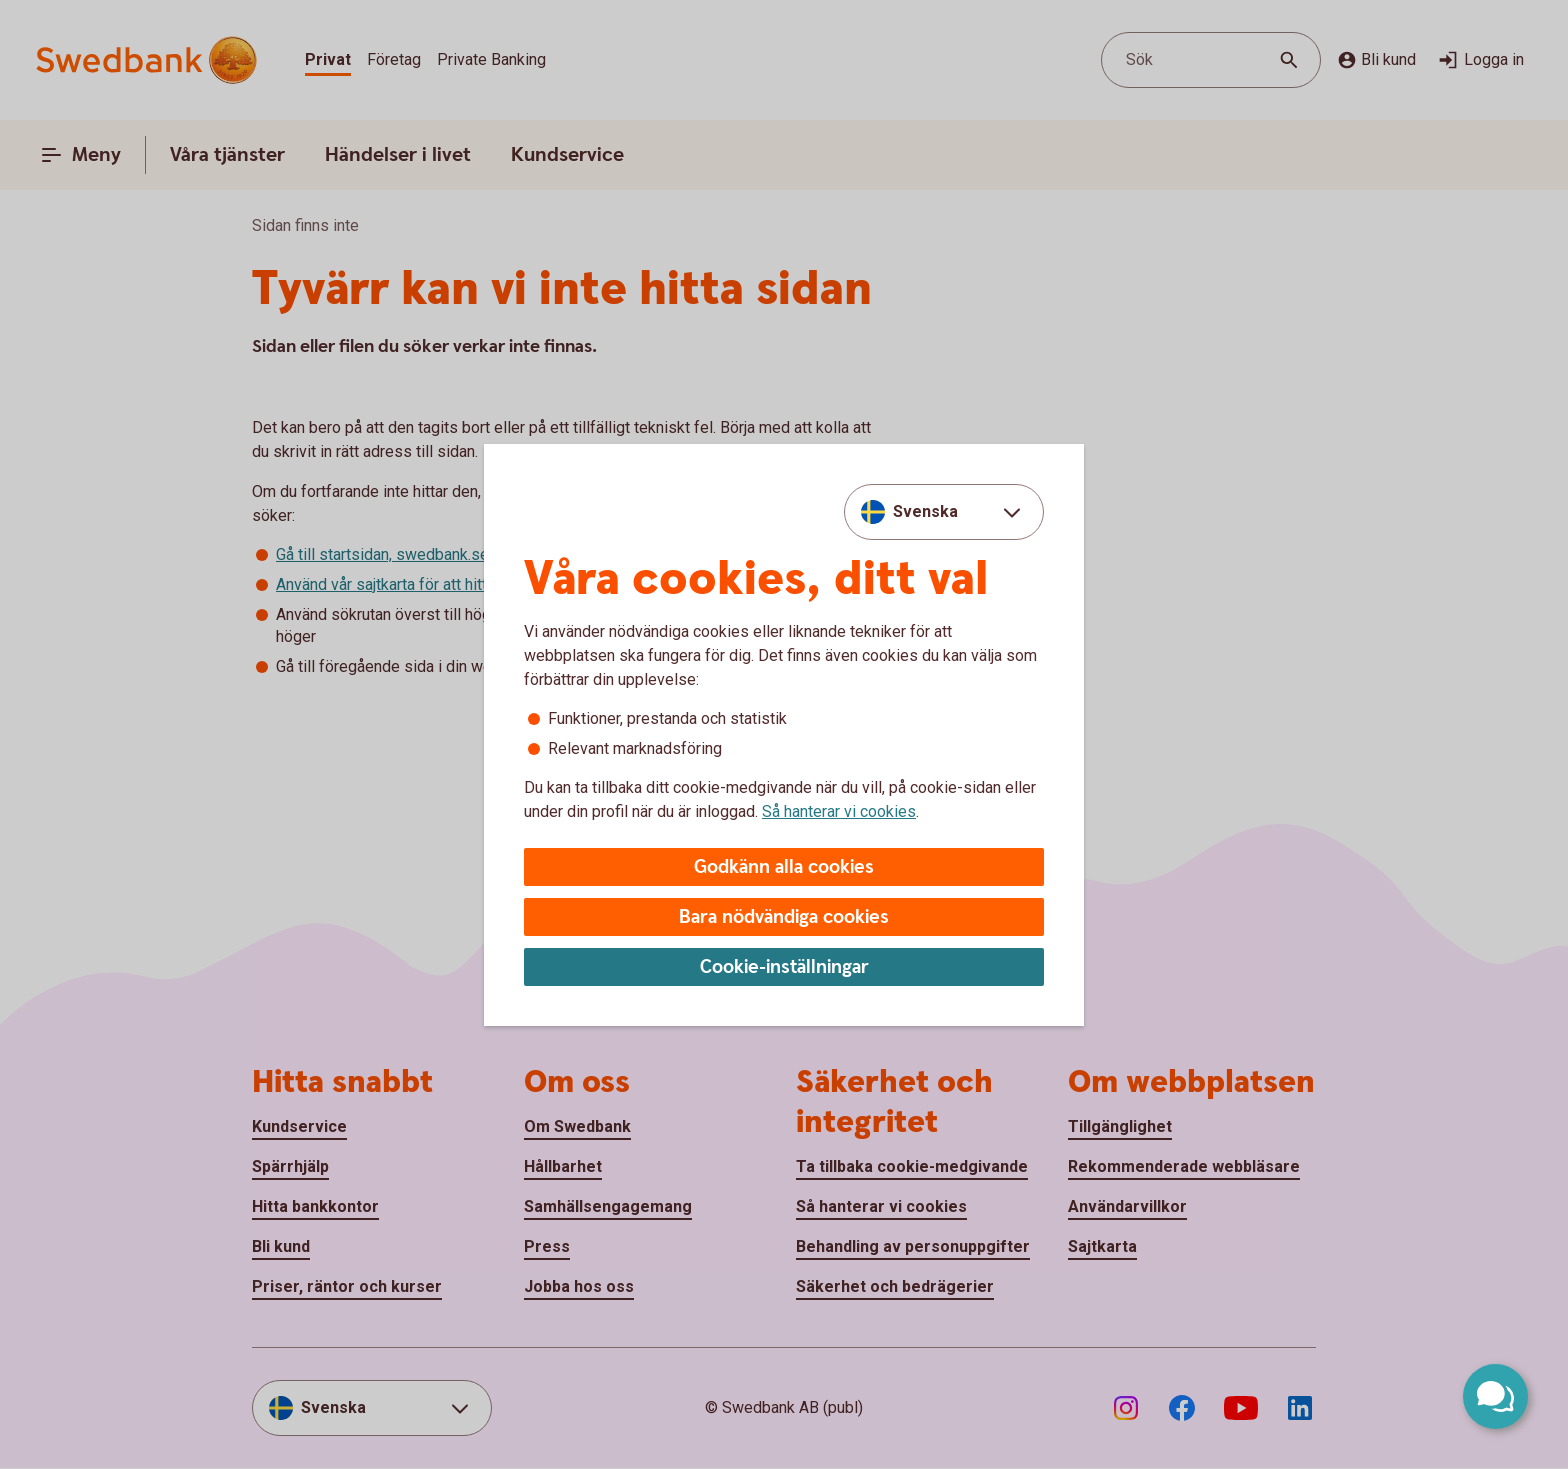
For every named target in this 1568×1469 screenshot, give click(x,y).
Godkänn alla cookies (784, 867)
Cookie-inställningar (784, 967)
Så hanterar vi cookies (839, 811)
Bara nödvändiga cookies (784, 917)
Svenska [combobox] (925, 511)
